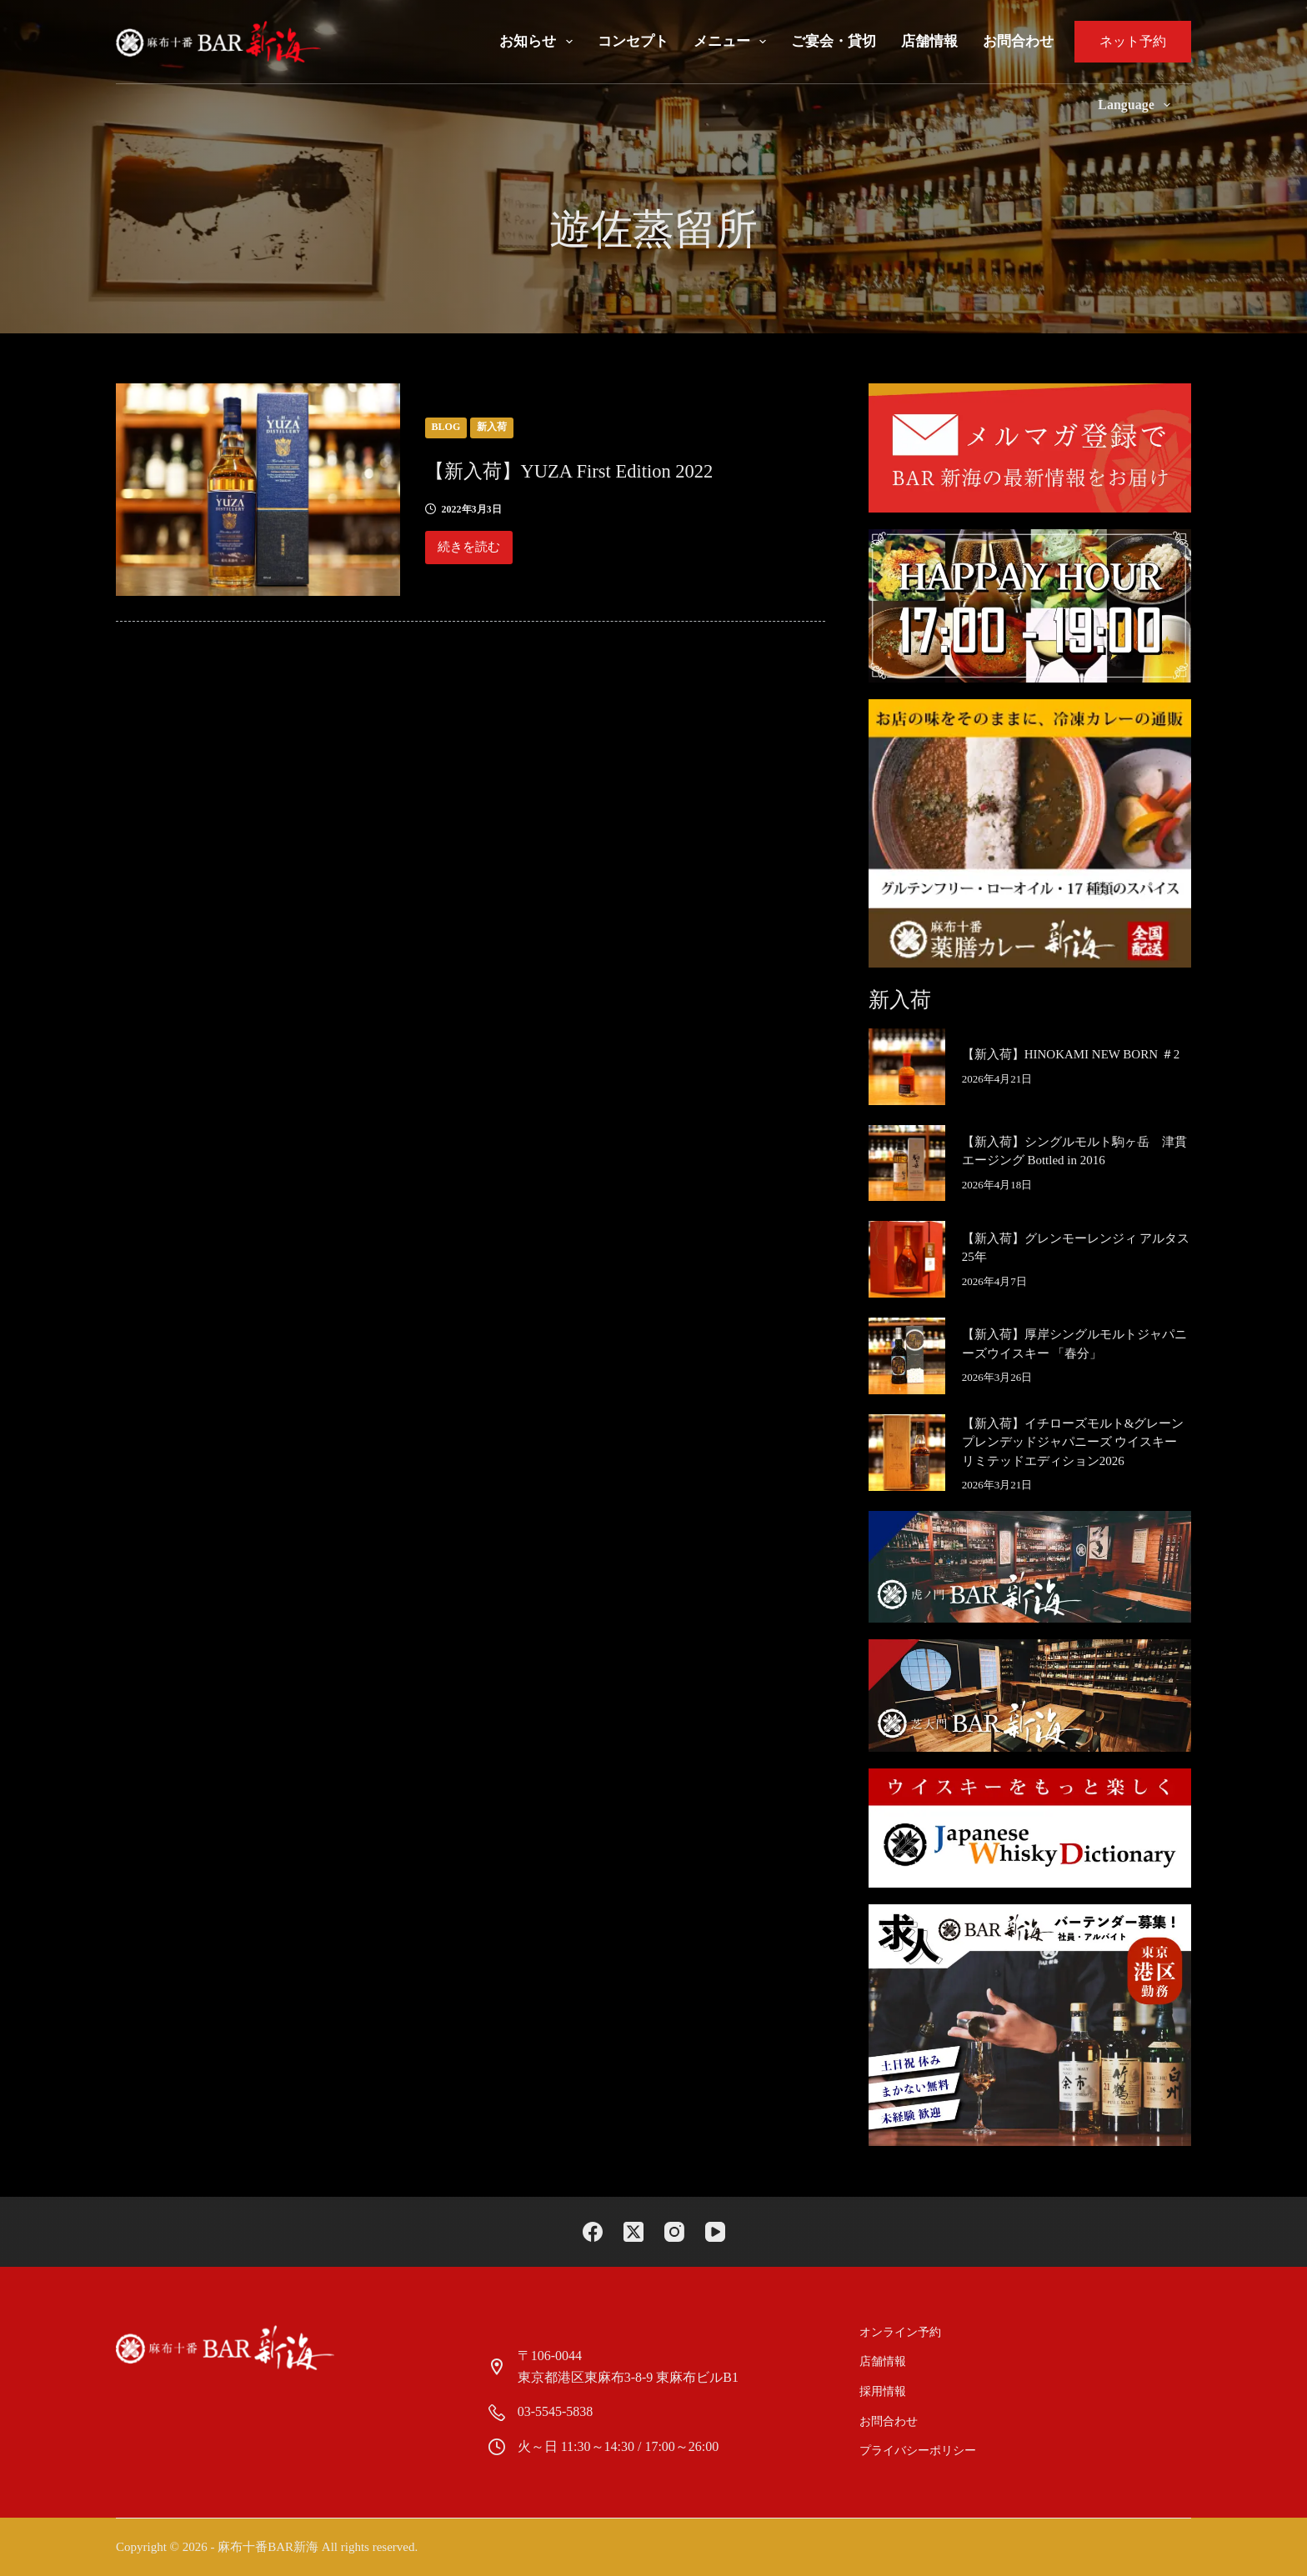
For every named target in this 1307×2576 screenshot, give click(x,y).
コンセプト (633, 41)
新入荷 (492, 427)
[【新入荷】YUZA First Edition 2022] (258, 489)
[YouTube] (715, 2232)
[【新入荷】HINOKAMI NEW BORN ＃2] (907, 1066)
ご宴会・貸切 (833, 41)
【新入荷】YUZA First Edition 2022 (616, 469)
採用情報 (883, 2391)
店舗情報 (929, 41)
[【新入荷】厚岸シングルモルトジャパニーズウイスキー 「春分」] (907, 1356)
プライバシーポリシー (918, 2450)
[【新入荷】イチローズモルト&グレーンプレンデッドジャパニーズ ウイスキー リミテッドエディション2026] (907, 1452)
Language (1137, 105)
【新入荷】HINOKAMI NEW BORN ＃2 (1070, 1054)
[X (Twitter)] (633, 2232)
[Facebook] (593, 2232)
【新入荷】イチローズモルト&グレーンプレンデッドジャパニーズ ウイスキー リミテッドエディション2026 (1073, 1442)
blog (446, 427)
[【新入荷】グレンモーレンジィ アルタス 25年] (907, 1259)
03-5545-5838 (555, 2411)
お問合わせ (1018, 41)
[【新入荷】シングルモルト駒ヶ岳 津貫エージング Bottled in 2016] (907, 1163)
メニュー (733, 42)
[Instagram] (674, 2232)
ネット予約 (1132, 41)
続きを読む (471, 551)
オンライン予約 (901, 2332)
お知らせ (538, 42)
